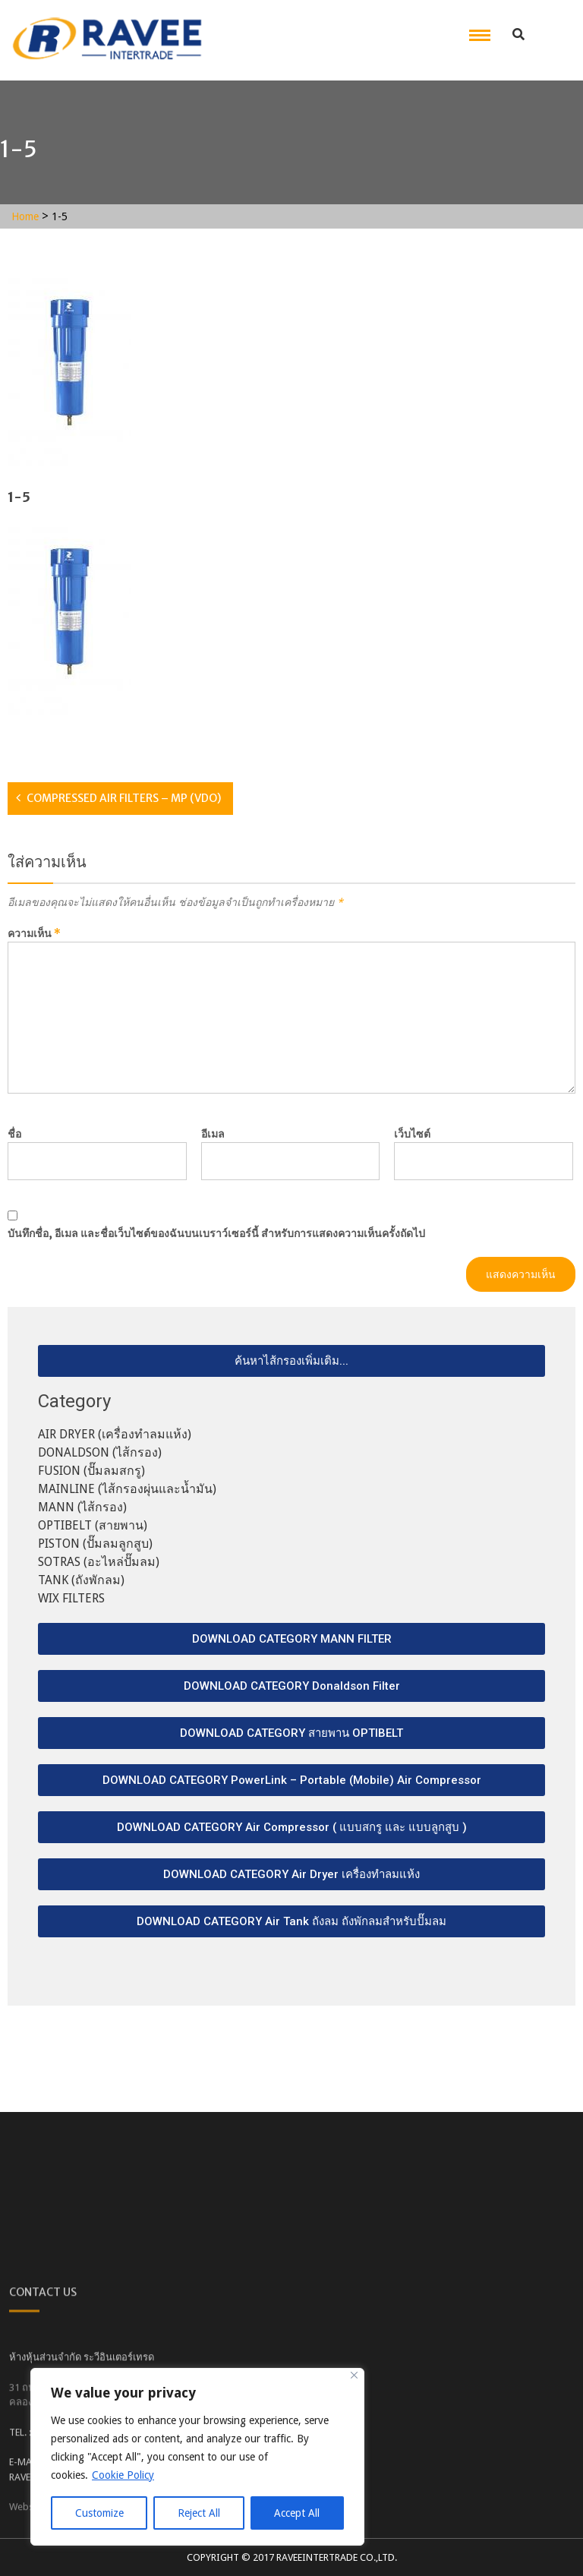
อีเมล (213, 1134)
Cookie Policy (123, 2475)
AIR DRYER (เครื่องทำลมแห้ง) (114, 1434)
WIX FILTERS (71, 1598)
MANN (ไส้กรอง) (82, 1507)
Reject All (199, 2513)
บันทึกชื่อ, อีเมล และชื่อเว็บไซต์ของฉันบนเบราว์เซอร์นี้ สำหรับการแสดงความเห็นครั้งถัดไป (216, 1233)
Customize (99, 2513)
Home (25, 216)
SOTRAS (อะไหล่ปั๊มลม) (98, 1562)
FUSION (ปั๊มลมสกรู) (91, 1470)
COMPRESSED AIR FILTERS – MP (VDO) (124, 798)
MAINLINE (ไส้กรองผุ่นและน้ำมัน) (127, 1489)
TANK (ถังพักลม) (81, 1580)
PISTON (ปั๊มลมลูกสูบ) (95, 1543)
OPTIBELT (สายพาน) (92, 1525)
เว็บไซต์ (412, 1134)
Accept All (297, 2513)
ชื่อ (14, 1134)
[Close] (354, 2375)
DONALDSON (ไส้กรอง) (100, 1452)
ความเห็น (34, 933)
